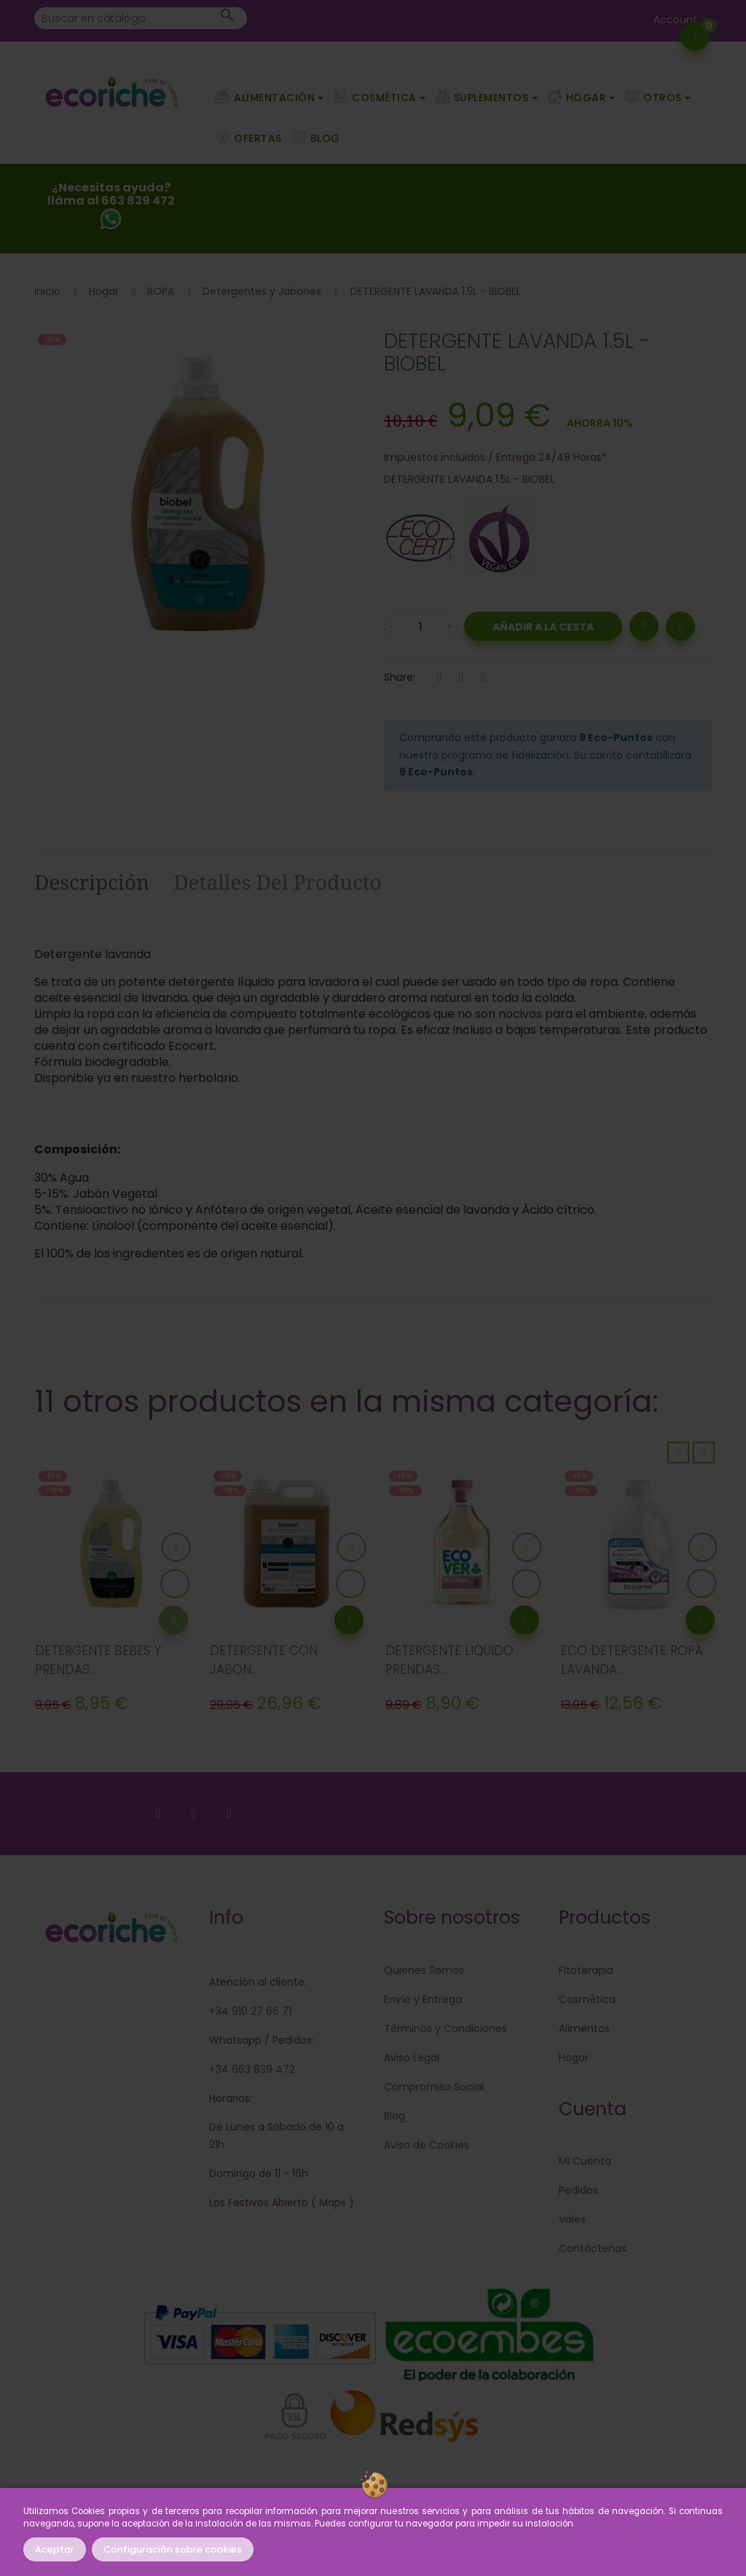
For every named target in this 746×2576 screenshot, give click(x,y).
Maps (331, 2202)
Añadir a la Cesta (543, 627)
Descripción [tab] (91, 882)
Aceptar (54, 2549)
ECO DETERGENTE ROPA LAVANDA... (632, 1660)
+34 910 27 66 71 (250, 2011)
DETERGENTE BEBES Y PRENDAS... (98, 1660)
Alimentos (584, 2028)
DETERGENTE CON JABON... (264, 1660)
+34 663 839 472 (252, 2069)
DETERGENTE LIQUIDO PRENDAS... (449, 1660)
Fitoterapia (586, 1970)
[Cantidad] (420, 626)
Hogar (574, 2057)
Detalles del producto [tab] (277, 882)
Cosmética (587, 1999)
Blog (394, 2116)
